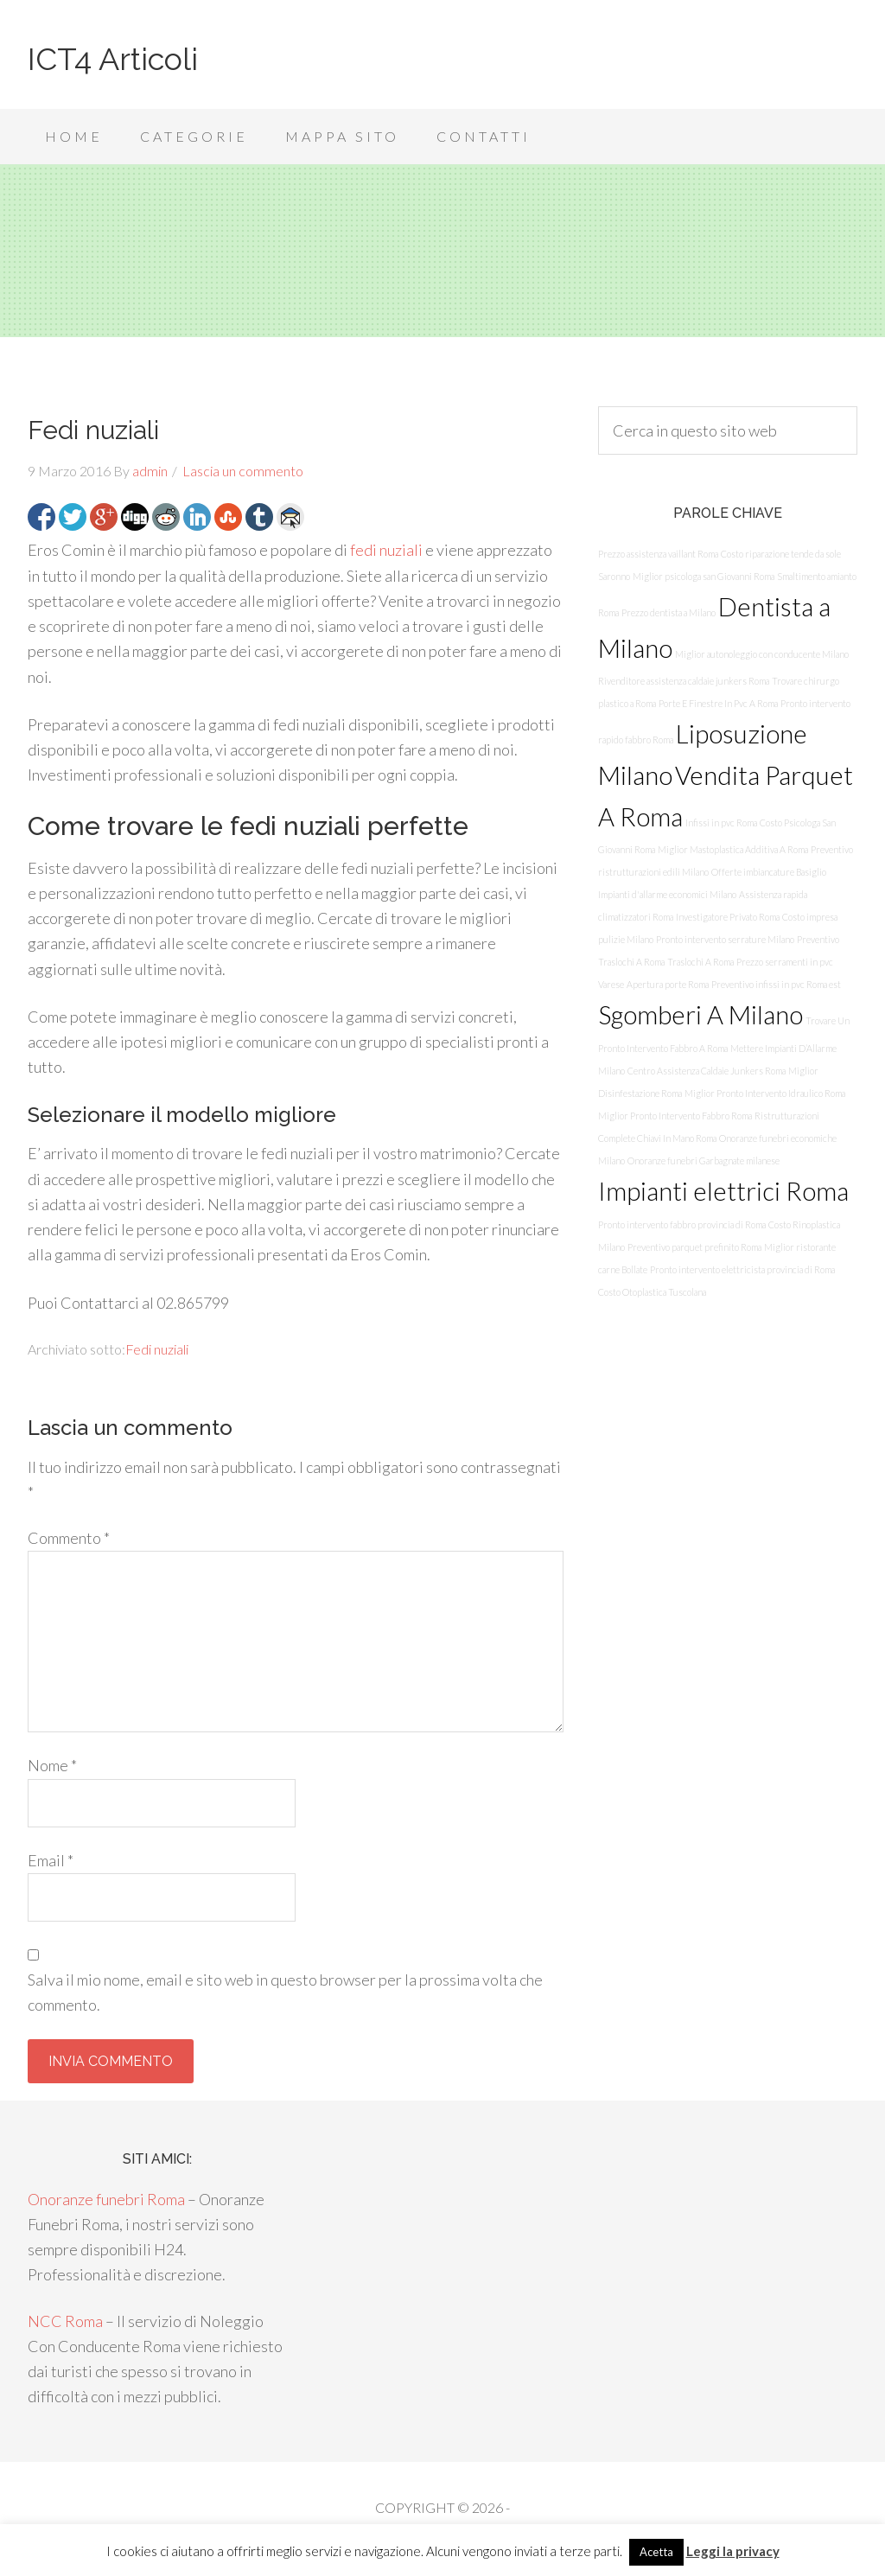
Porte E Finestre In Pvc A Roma (718, 703)
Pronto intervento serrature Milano (725, 939)
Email (50, 1860)
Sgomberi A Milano (700, 1014)
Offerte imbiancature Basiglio (768, 871)
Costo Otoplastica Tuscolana (652, 1292)
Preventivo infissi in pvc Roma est (776, 984)
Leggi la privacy (733, 2551)
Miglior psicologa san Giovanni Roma (703, 576)
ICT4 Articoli (113, 59)
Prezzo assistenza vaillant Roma (658, 553)
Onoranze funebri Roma (106, 2199)
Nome (52, 1765)
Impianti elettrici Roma (723, 1191)
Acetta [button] (656, 2552)
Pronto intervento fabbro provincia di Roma (682, 1224)
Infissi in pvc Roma (721, 822)
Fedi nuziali (156, 1349)
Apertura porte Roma (668, 984)
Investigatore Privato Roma (728, 916)
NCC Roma (65, 2321)
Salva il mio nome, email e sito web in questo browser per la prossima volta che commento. (285, 1992)
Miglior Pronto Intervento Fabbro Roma (675, 1115)
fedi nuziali (386, 549)
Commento (69, 1537)
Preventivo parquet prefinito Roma (694, 1247)
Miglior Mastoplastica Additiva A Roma (733, 849)
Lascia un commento (242, 470)
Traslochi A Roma (700, 961)
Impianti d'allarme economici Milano (667, 894)
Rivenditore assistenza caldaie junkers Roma (683, 680)
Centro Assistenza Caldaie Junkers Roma (706, 1070)
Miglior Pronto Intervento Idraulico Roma (764, 1093)
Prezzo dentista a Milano (668, 612)
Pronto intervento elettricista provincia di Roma (742, 1269)
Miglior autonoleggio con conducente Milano (762, 654)
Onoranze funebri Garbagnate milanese (703, 1160)
